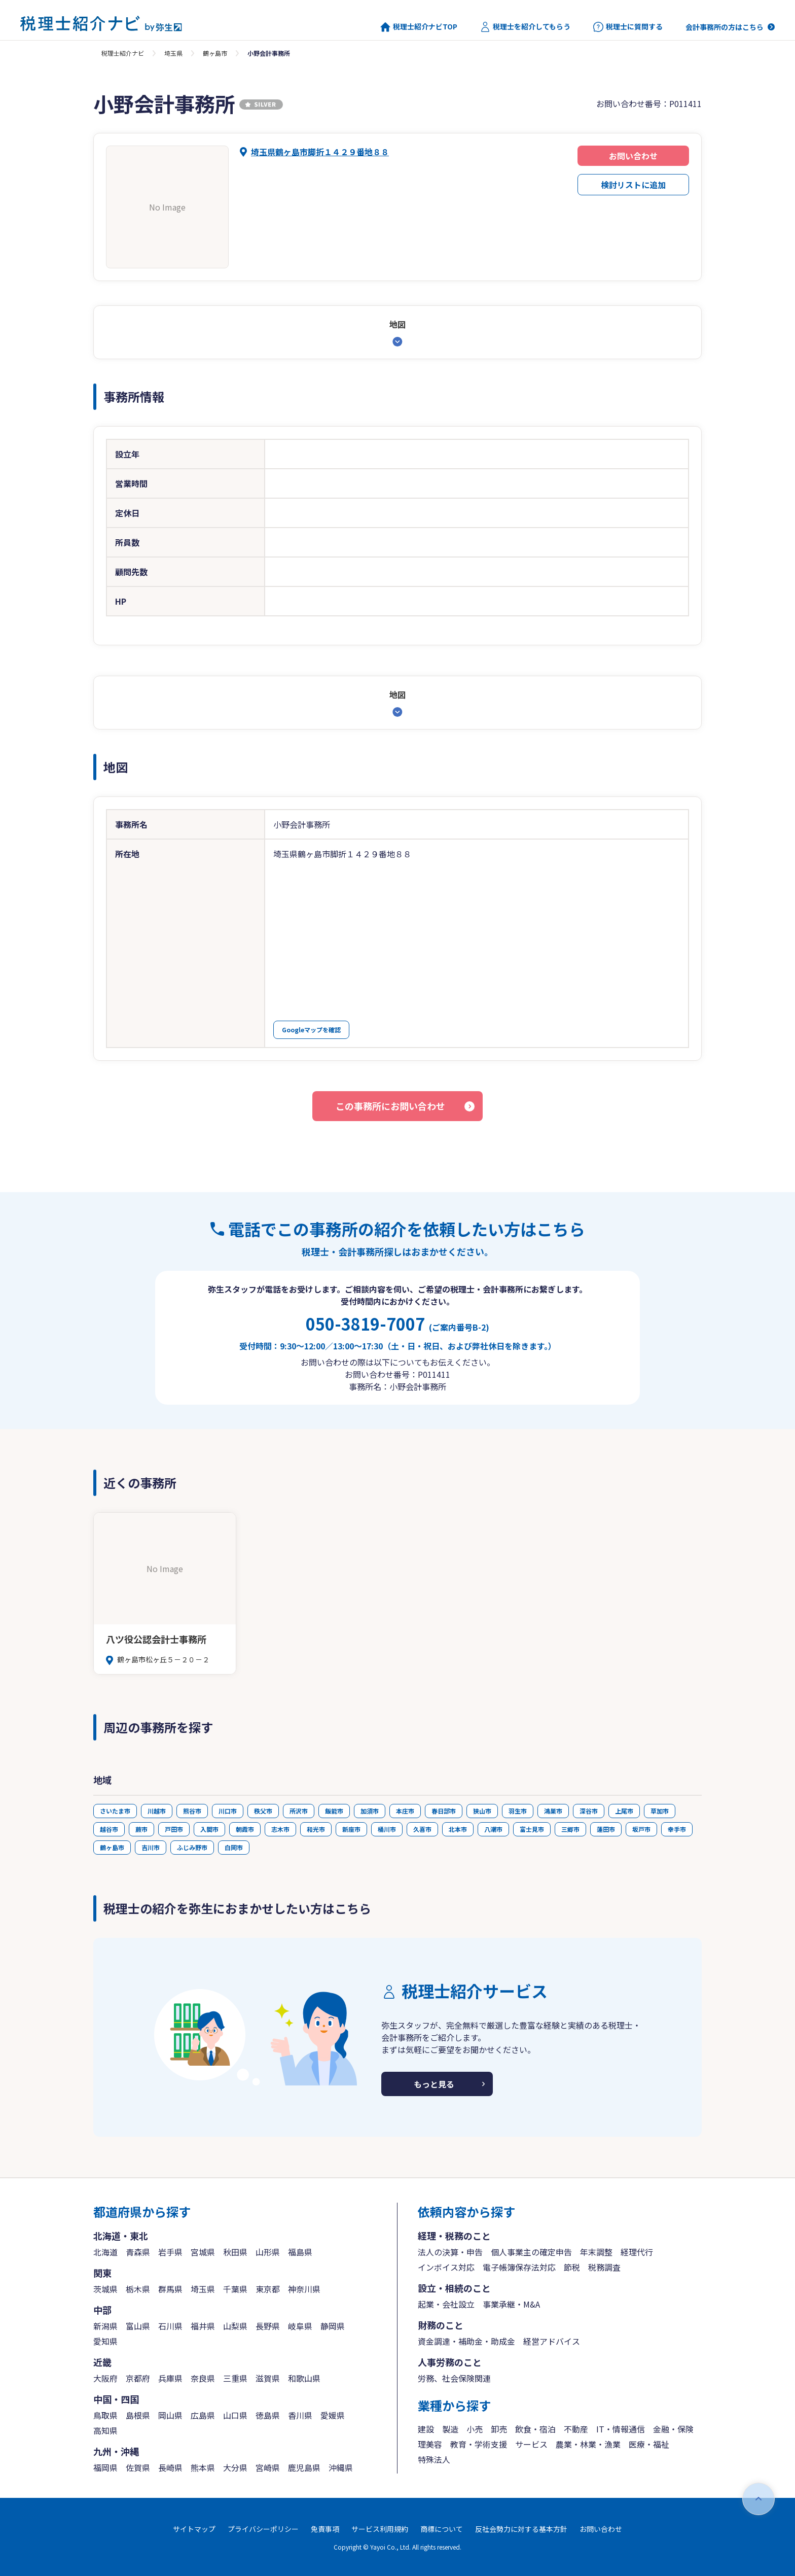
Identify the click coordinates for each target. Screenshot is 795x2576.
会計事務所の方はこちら (724, 26)
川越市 (157, 1810)
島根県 (138, 2415)
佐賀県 (138, 2467)
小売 (474, 2429)
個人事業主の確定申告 (531, 2252)
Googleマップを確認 (311, 1029)
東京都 (268, 2289)
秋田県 (235, 2252)
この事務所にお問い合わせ (390, 1105)
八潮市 (493, 1829)
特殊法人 (434, 2459)
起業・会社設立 (446, 2304)
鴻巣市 (553, 1810)
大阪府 (105, 2378)
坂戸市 (641, 1829)
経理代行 (637, 2252)
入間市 (209, 1829)
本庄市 (405, 1810)
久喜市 (422, 1829)
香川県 (300, 2415)
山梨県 (235, 2326)
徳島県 (268, 2415)
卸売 (499, 2429)
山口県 (235, 2415)
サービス (531, 2444)
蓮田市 (606, 1829)
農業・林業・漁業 (588, 2444)
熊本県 (203, 2467)
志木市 (280, 1829)
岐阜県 (300, 2326)
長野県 (268, 2326)
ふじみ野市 (192, 1847)
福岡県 (105, 2467)
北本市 (458, 1829)
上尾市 (624, 1810)
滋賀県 (268, 2378)
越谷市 (109, 1829)
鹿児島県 (304, 2467)
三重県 (235, 2378)
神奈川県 (304, 2289)
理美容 (430, 2444)
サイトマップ (194, 2529)
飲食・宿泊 (535, 2429)
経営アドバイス (551, 2341)
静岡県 (332, 2326)
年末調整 (596, 2252)
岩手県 (170, 2252)
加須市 (369, 1810)
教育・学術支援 (478, 2444)
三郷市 (570, 1829)
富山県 (138, 2326)
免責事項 (325, 2529)
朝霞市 (245, 1829)
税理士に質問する (628, 27)
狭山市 (482, 1810)
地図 (397, 324)
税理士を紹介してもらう (525, 27)
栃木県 (138, 2289)
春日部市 (443, 1810)
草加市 (660, 1810)
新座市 (351, 1829)
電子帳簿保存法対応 (519, 2267)
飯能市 (334, 1810)
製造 (450, 2429)
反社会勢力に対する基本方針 (521, 2529)
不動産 (576, 2429)
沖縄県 (341, 2467)
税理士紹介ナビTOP (418, 27)
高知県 (105, 2430)
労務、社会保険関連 (454, 2378)
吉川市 (150, 1847)
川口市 (228, 1810)
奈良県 (203, 2378)
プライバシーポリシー (263, 2529)
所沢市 (299, 1810)
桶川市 (387, 1829)
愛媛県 (332, 2415)
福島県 (300, 2252)
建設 (426, 2429)
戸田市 (174, 1829)
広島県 (203, 2415)
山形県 (268, 2252)
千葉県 (235, 2289)
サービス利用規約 (379, 2529)
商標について (441, 2529)
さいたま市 (115, 1810)
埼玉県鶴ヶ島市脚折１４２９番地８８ (320, 152)
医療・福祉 (649, 2444)
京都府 (138, 2378)
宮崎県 (268, 2467)
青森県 (138, 2252)
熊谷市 (192, 1810)
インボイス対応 (446, 2267)
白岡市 (234, 1847)
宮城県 (203, 2252)
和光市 (316, 1829)
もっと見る (434, 2084)
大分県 (235, 2467)
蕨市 (141, 1829)
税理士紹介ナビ (122, 53)
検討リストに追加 (633, 185)
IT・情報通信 (620, 2429)
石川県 (170, 2326)
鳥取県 (105, 2415)
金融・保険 (673, 2429)
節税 (572, 2267)
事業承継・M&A (511, 2304)
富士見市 (532, 1829)
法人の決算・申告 (450, 2252)
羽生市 (518, 1810)
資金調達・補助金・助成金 (466, 2341)
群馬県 (170, 2289)
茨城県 (105, 2289)
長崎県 (170, 2467)
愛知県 (105, 2341)
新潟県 (105, 2326)
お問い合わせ (633, 156)
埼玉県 (173, 53)
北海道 (105, 2252)
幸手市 (677, 1829)
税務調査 (604, 2267)
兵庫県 (170, 2378)
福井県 (203, 2326)
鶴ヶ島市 (215, 53)
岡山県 (170, 2415)
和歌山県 (304, 2378)
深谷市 (589, 1810)
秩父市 (263, 1810)
